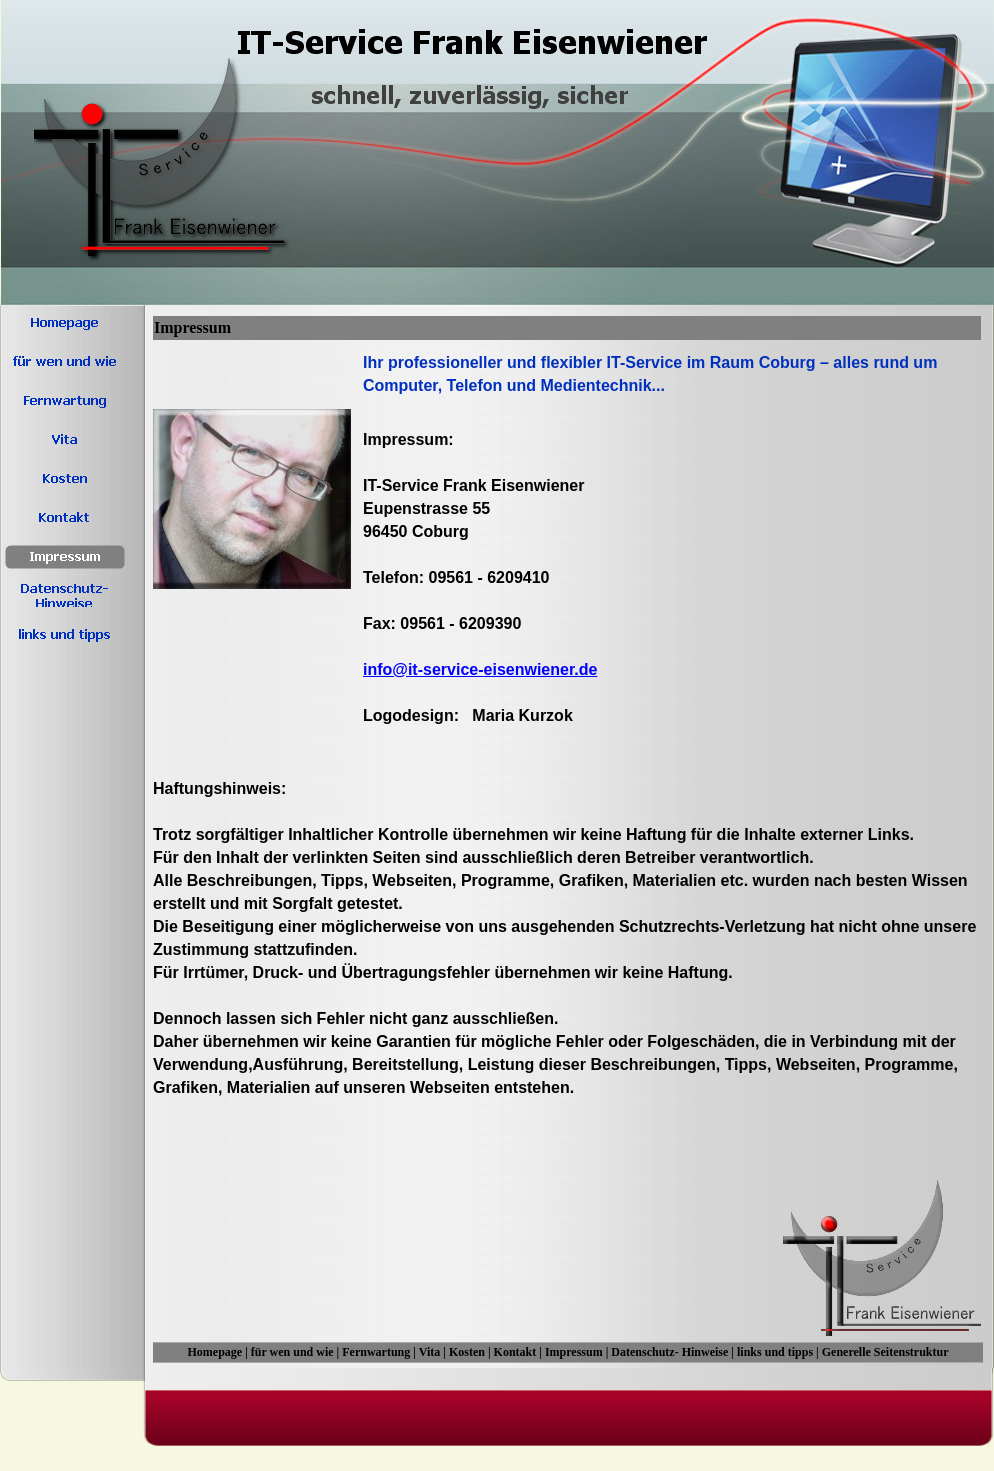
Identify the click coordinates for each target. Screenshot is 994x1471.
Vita (430, 1352)
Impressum (574, 1352)
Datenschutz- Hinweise (669, 1352)
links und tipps (775, 1352)
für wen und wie (292, 1352)
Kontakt (515, 1352)
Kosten (467, 1352)
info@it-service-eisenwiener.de (480, 669)
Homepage (214, 1352)
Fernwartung (376, 1352)
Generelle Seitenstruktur (885, 1352)
